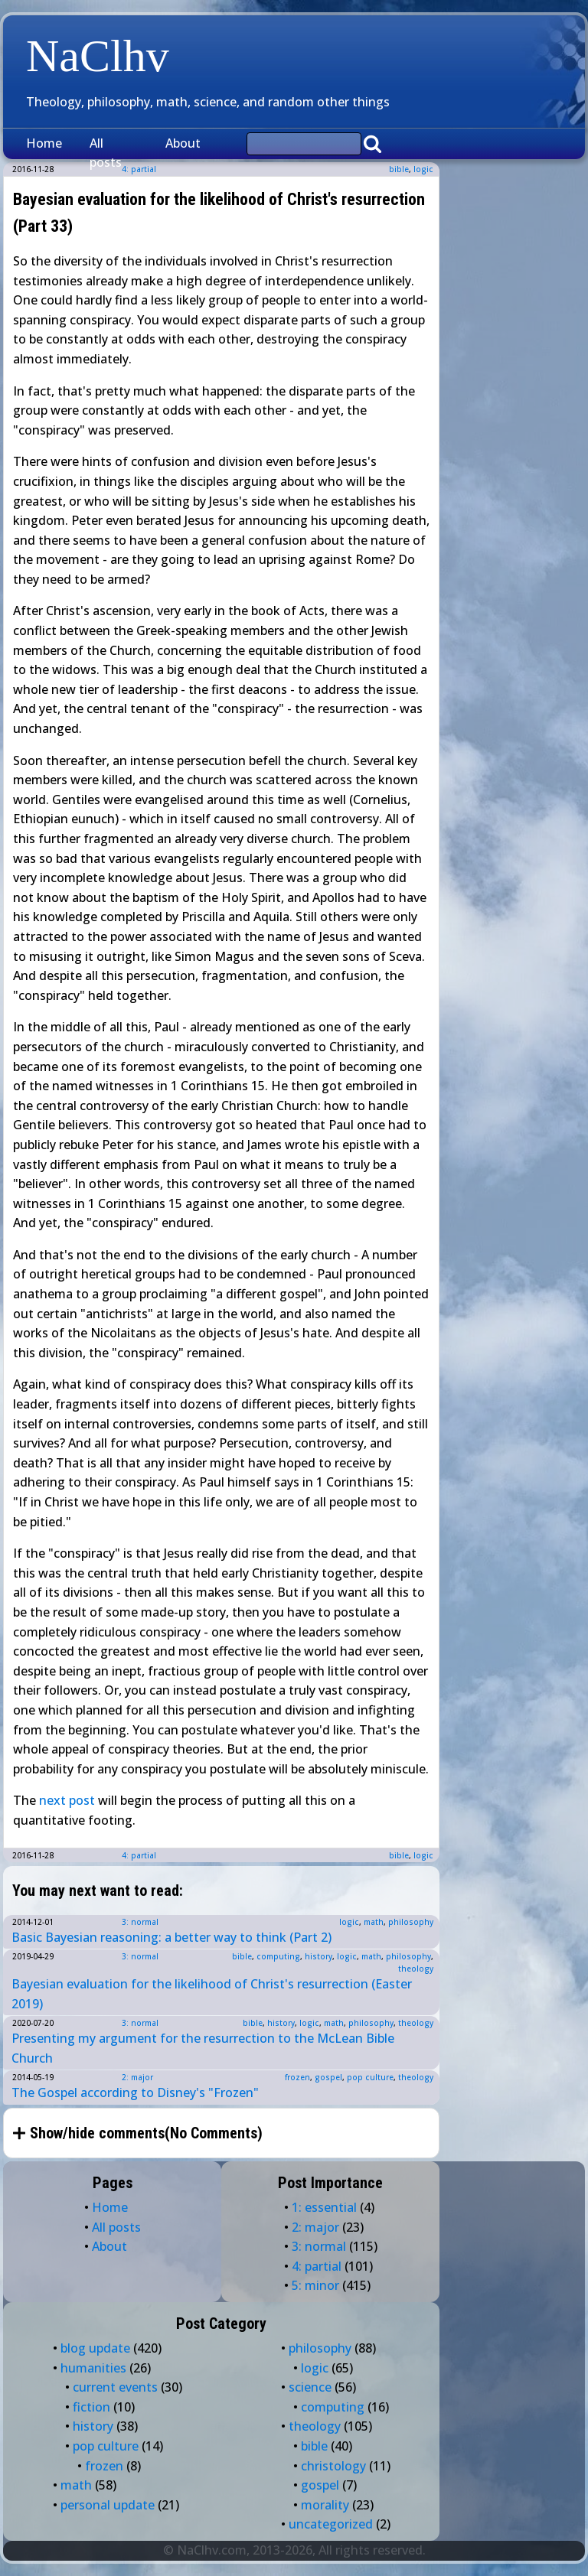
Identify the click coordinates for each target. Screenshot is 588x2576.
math (374, 1922)
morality (325, 2504)
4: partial (139, 1855)
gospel (328, 2077)
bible (399, 169)
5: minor (315, 2285)
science (310, 2387)
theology (415, 1968)
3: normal (140, 1922)
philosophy (410, 1922)
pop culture (370, 2077)
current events (115, 2387)
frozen (297, 2077)
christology (333, 2465)
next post (67, 1800)
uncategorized (331, 2524)
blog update (95, 2348)
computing (278, 1956)
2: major (137, 2077)
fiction (91, 2407)
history (318, 1956)
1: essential (324, 2207)
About (183, 143)
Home (44, 143)
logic (423, 169)
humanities (93, 2367)
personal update (107, 2504)
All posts (106, 153)
